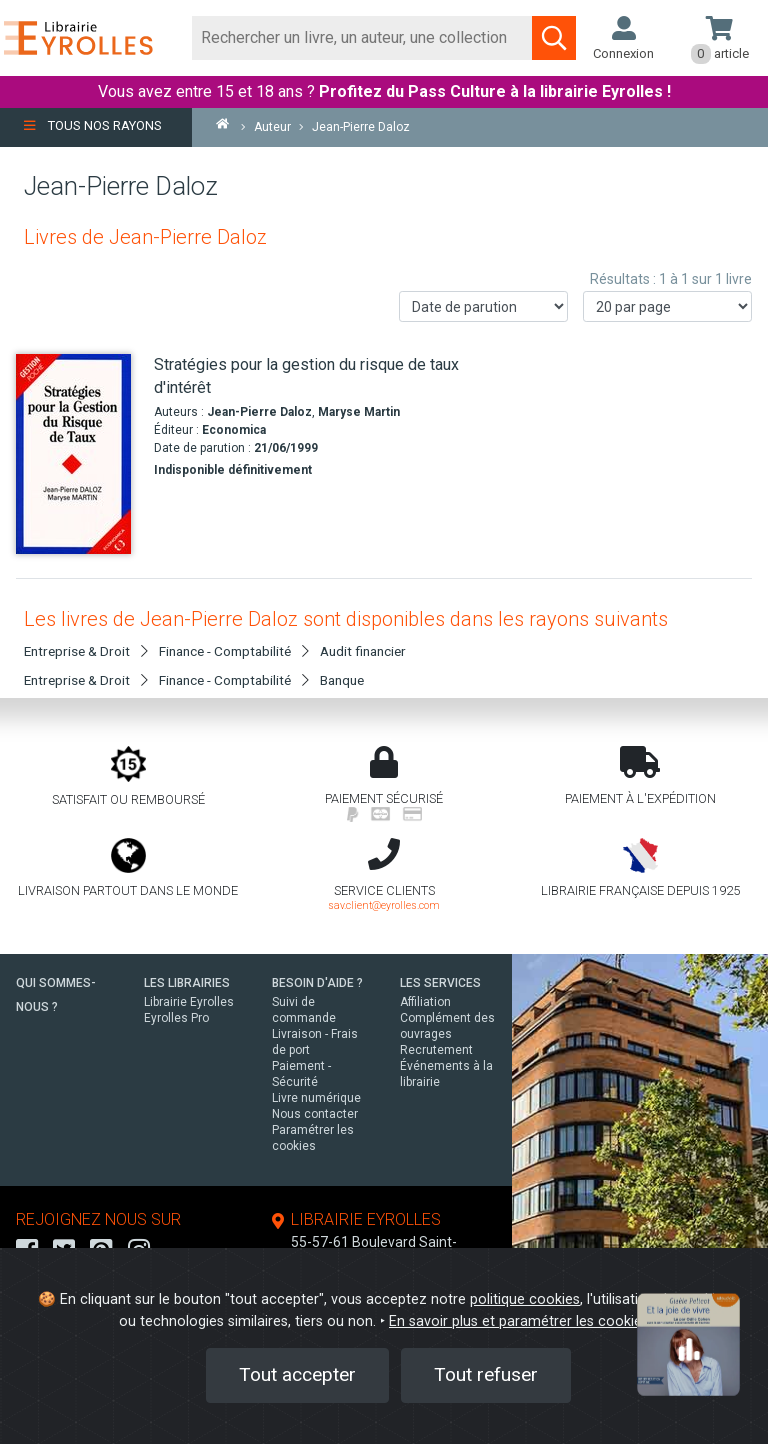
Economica (234, 430)
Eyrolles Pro (176, 1018)
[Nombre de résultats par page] (667, 306)
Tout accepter (297, 1374)
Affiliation (425, 1002)
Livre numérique (316, 1098)
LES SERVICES (440, 983)
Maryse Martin (359, 412)
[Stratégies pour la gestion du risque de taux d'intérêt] (77, 454)
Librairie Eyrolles (189, 1002)
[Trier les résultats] (483, 306)
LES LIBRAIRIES (187, 983)
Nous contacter (315, 1114)
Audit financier (363, 651)
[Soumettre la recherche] (554, 38)
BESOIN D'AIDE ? (317, 983)
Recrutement (436, 1050)
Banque (342, 680)
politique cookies (525, 1299)
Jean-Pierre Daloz (259, 412)
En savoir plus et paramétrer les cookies (519, 1321)
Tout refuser (486, 1374)
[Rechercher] (362, 38)
